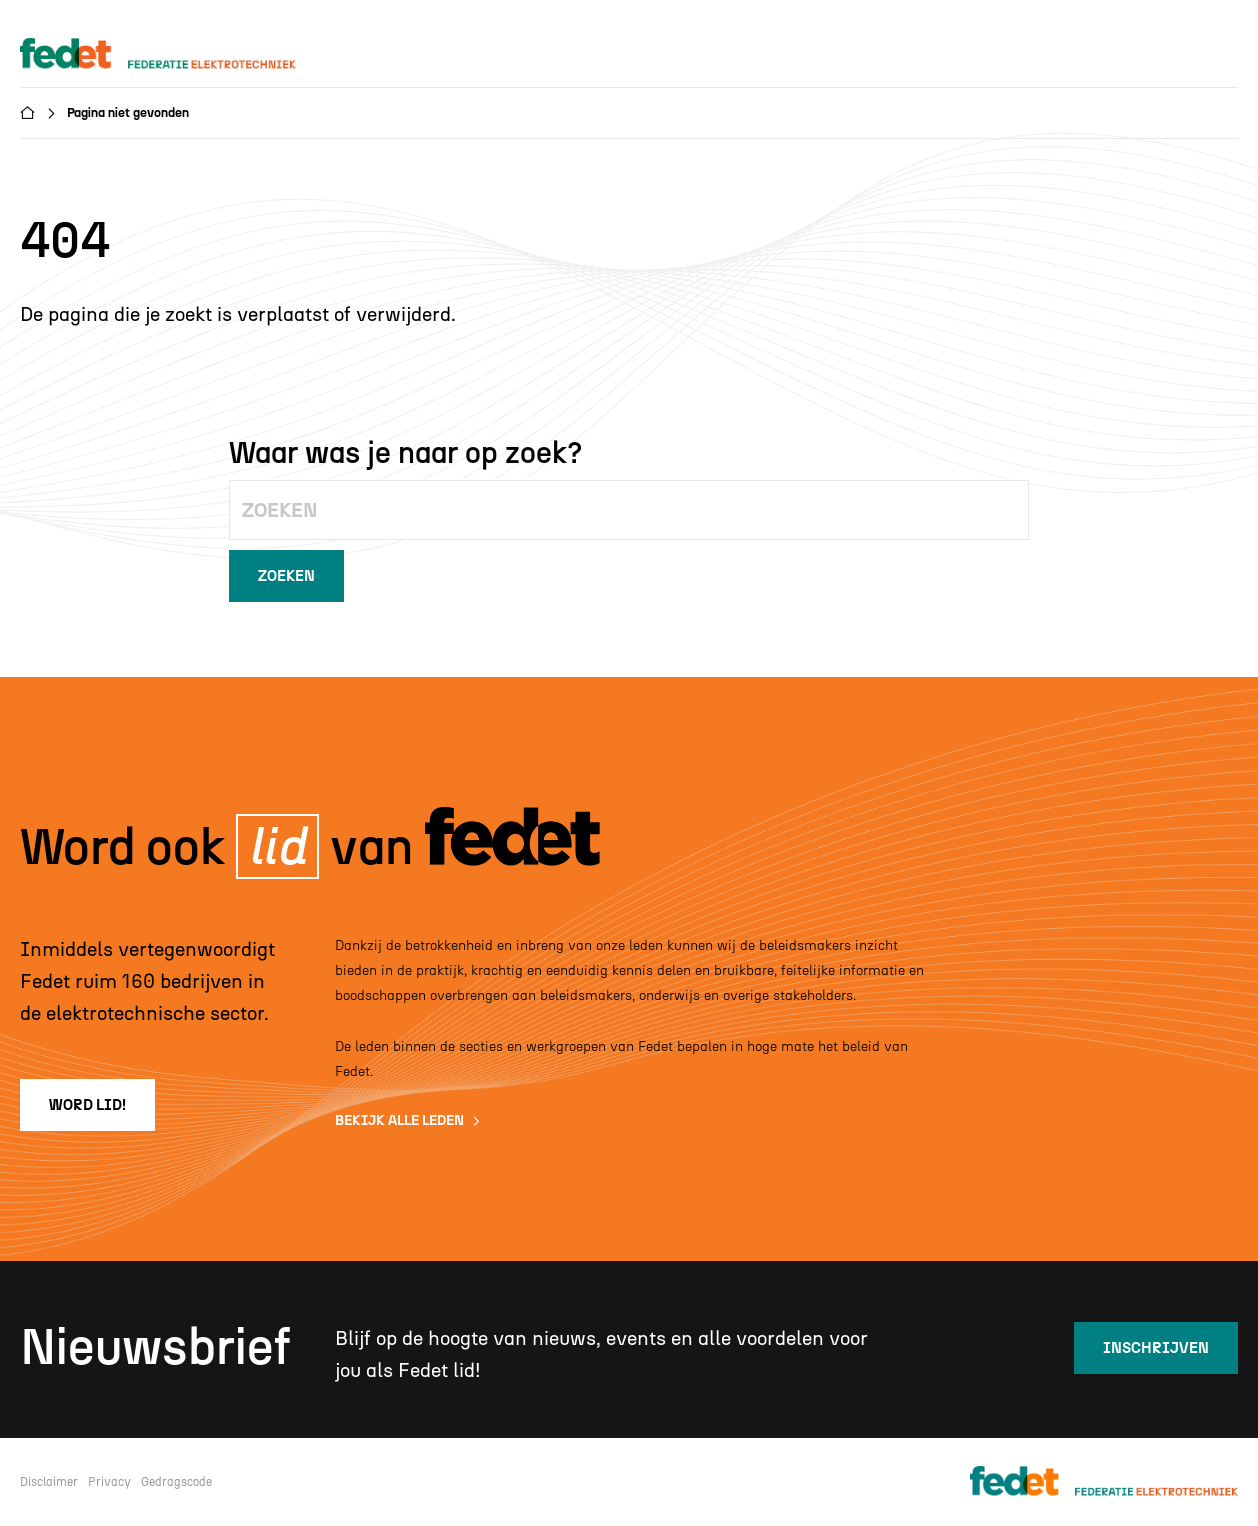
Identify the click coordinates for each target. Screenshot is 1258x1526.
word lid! (87, 1105)
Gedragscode (176, 1482)
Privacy (109, 1482)
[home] (177, 54)
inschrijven (1156, 1348)
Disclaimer (49, 1482)
